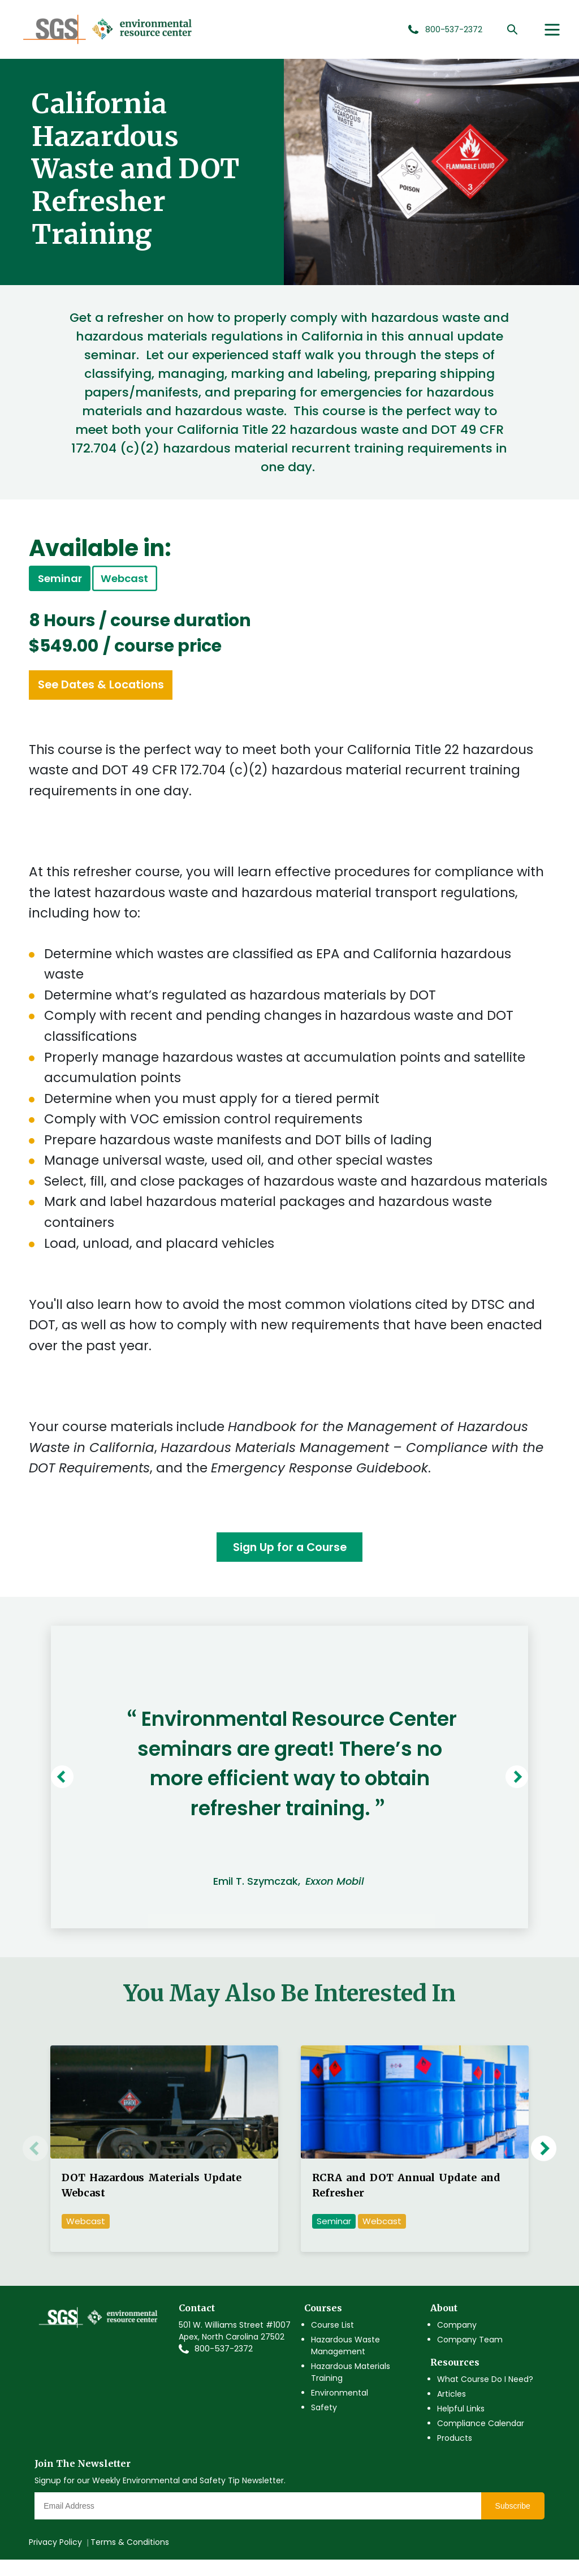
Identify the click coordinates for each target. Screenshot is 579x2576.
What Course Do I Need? (485, 2395)
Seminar (334, 2237)
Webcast (174, 582)
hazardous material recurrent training (395, 782)
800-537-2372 (224, 2364)
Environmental (339, 2408)
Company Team (470, 2355)
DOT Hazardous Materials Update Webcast (151, 2201)
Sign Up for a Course (289, 1561)
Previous (83, 1792)
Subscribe (512, 2522)
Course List (332, 2340)
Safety (324, 2423)
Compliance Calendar (480, 2439)
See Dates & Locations (124, 695)
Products (454, 2453)
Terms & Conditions (129, 2558)
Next (503, 1792)
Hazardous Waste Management (345, 2361)
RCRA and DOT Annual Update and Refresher (406, 2201)
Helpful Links (461, 2424)
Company (457, 2340)
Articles (451, 2409)
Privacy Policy (55, 2558)
